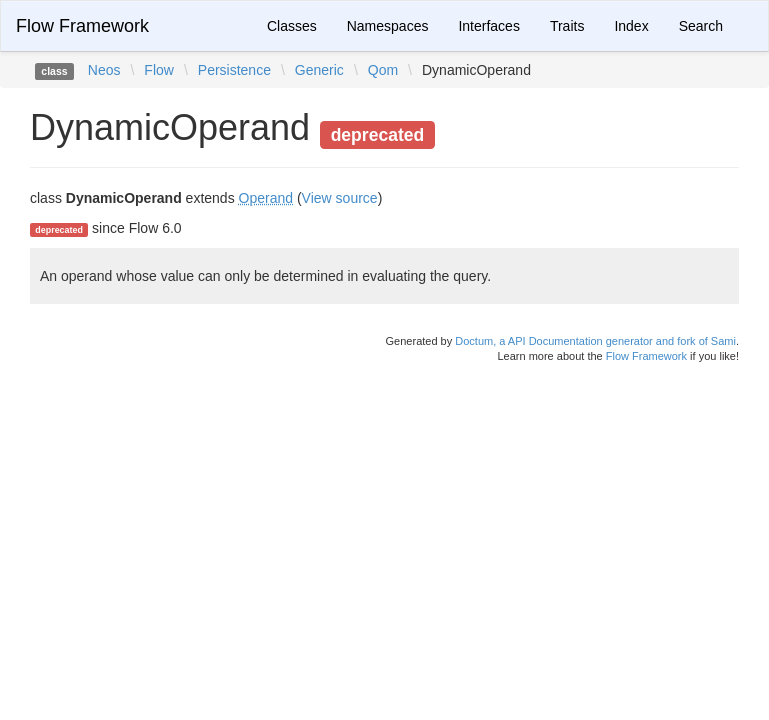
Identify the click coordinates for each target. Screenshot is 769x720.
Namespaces (388, 26)
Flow (159, 70)
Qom (383, 70)
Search (701, 26)
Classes (292, 26)
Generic (319, 70)
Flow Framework (82, 26)
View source (340, 198)
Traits (567, 26)
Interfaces (488, 26)
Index (631, 26)
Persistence (234, 70)
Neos (104, 70)
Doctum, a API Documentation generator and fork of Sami (595, 341)
